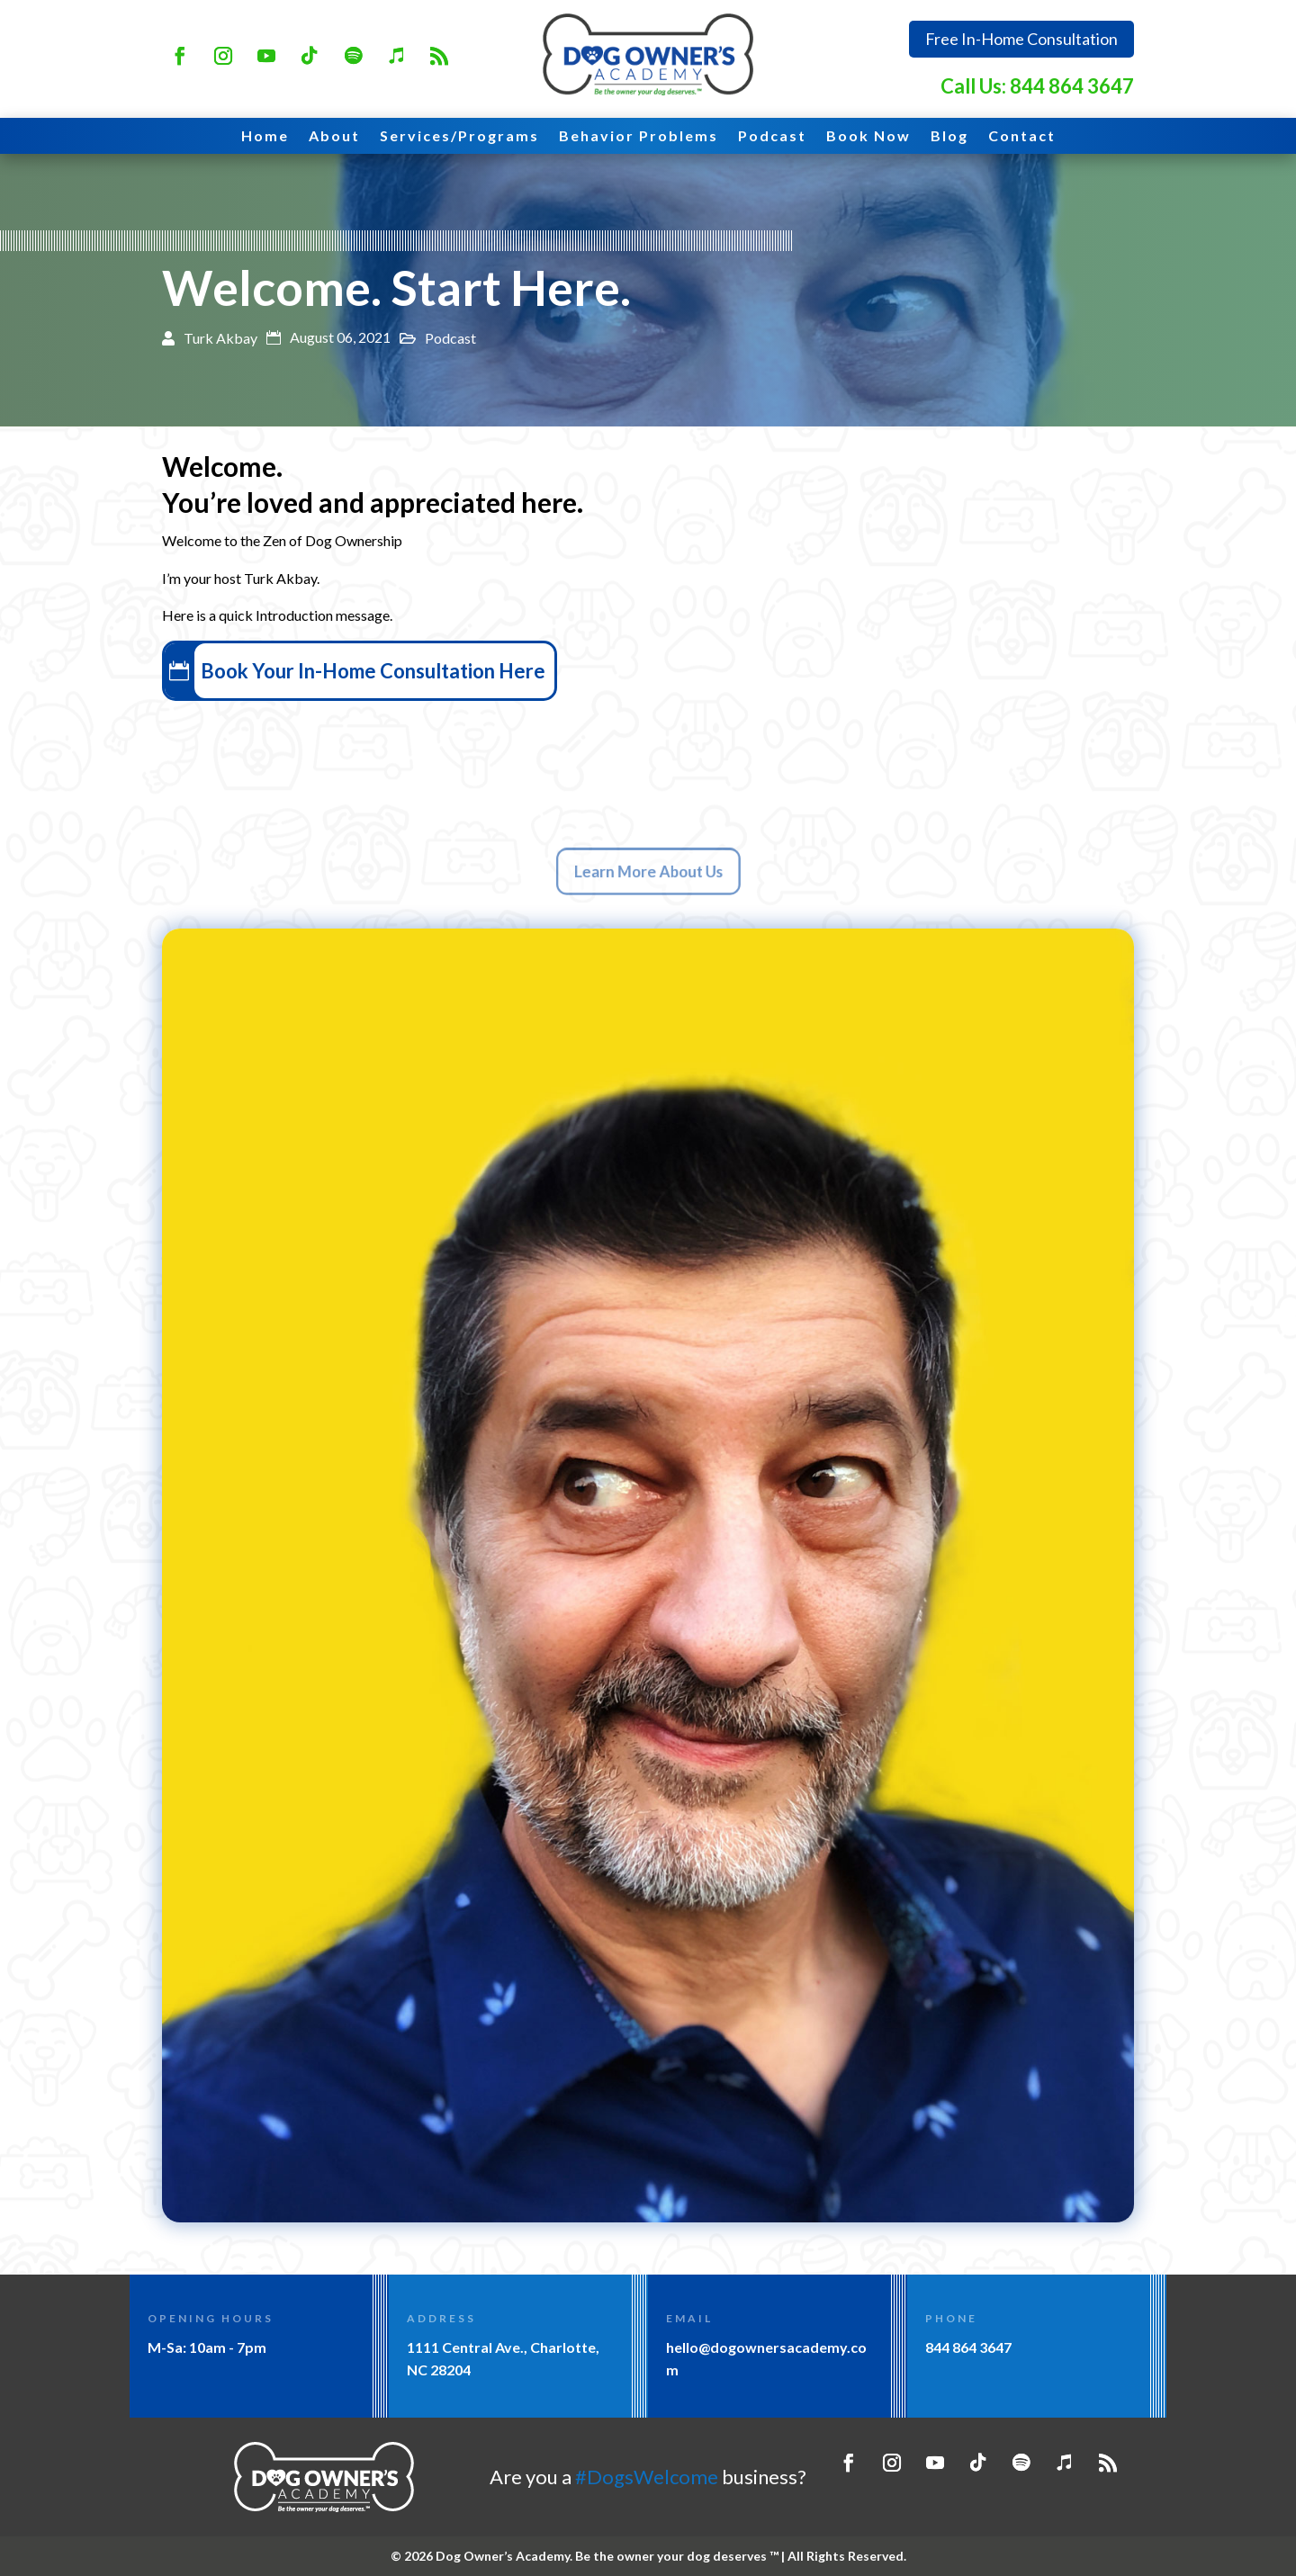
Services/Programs (459, 137)
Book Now (868, 137)
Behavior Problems (638, 137)
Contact (1022, 137)
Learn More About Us (647, 872)
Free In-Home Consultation (1021, 39)
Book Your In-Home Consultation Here (396, 671)
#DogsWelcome (646, 2476)
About (334, 137)
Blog (949, 137)
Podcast (772, 137)
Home (265, 137)
